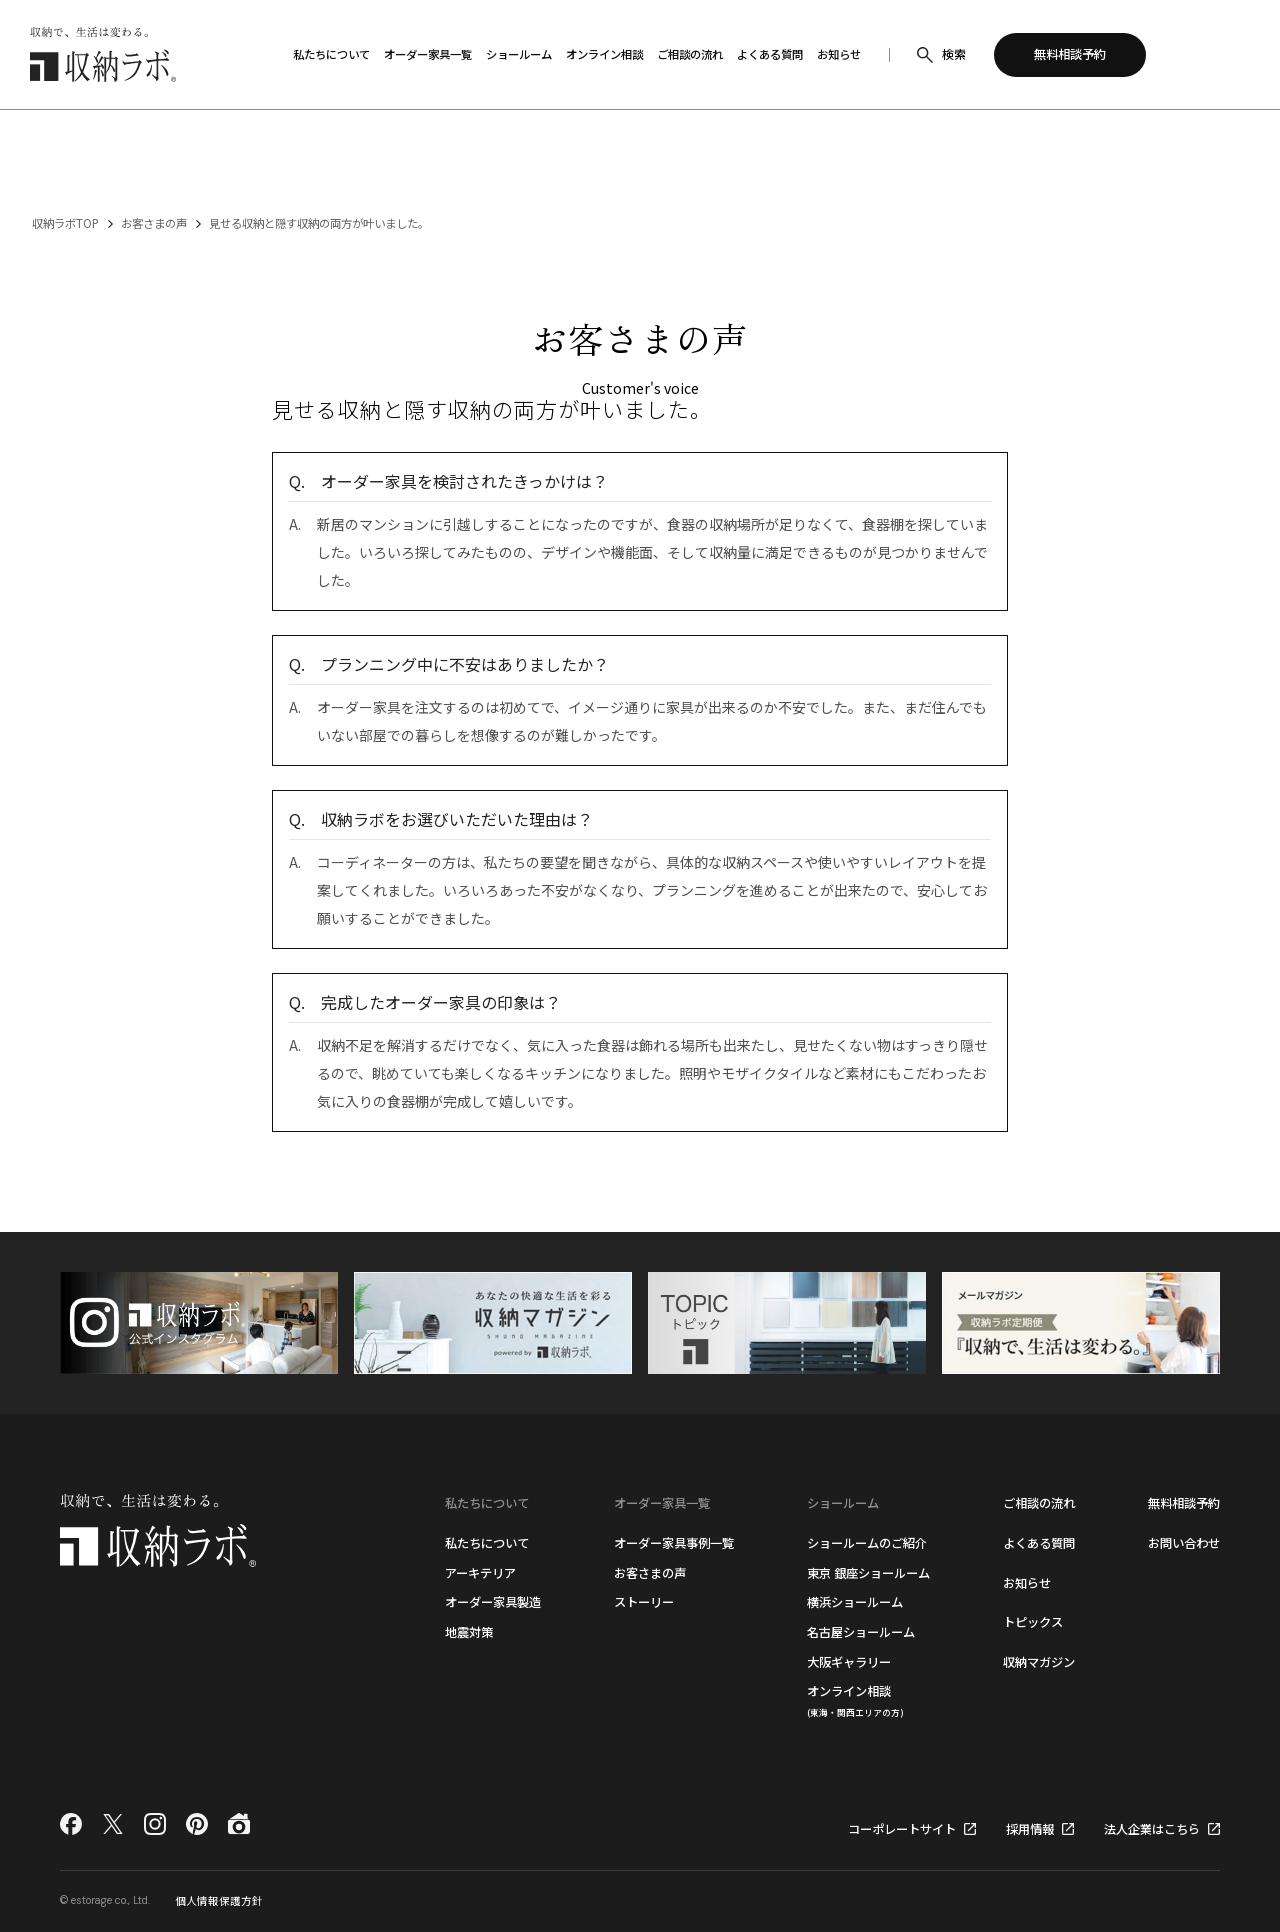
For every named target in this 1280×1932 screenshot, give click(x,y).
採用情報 (1030, 1829)
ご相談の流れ (1039, 1503)
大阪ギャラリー (849, 1662)
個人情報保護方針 (219, 1900)
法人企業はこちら (1152, 1829)
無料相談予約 (1184, 1503)
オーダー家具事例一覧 (674, 1543)
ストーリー (644, 1602)
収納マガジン (1039, 1662)
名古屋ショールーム (861, 1632)
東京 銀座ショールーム (868, 1573)
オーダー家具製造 (493, 1602)
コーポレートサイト (902, 1829)
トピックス (1033, 1622)
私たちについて (487, 1543)
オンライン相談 (855, 1700)
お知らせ (1027, 1583)
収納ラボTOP (65, 223)
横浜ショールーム (855, 1602)
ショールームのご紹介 (867, 1543)
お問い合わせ (1184, 1543)
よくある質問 (1039, 1543)
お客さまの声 (154, 223)
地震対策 (469, 1632)
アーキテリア (480, 1573)
